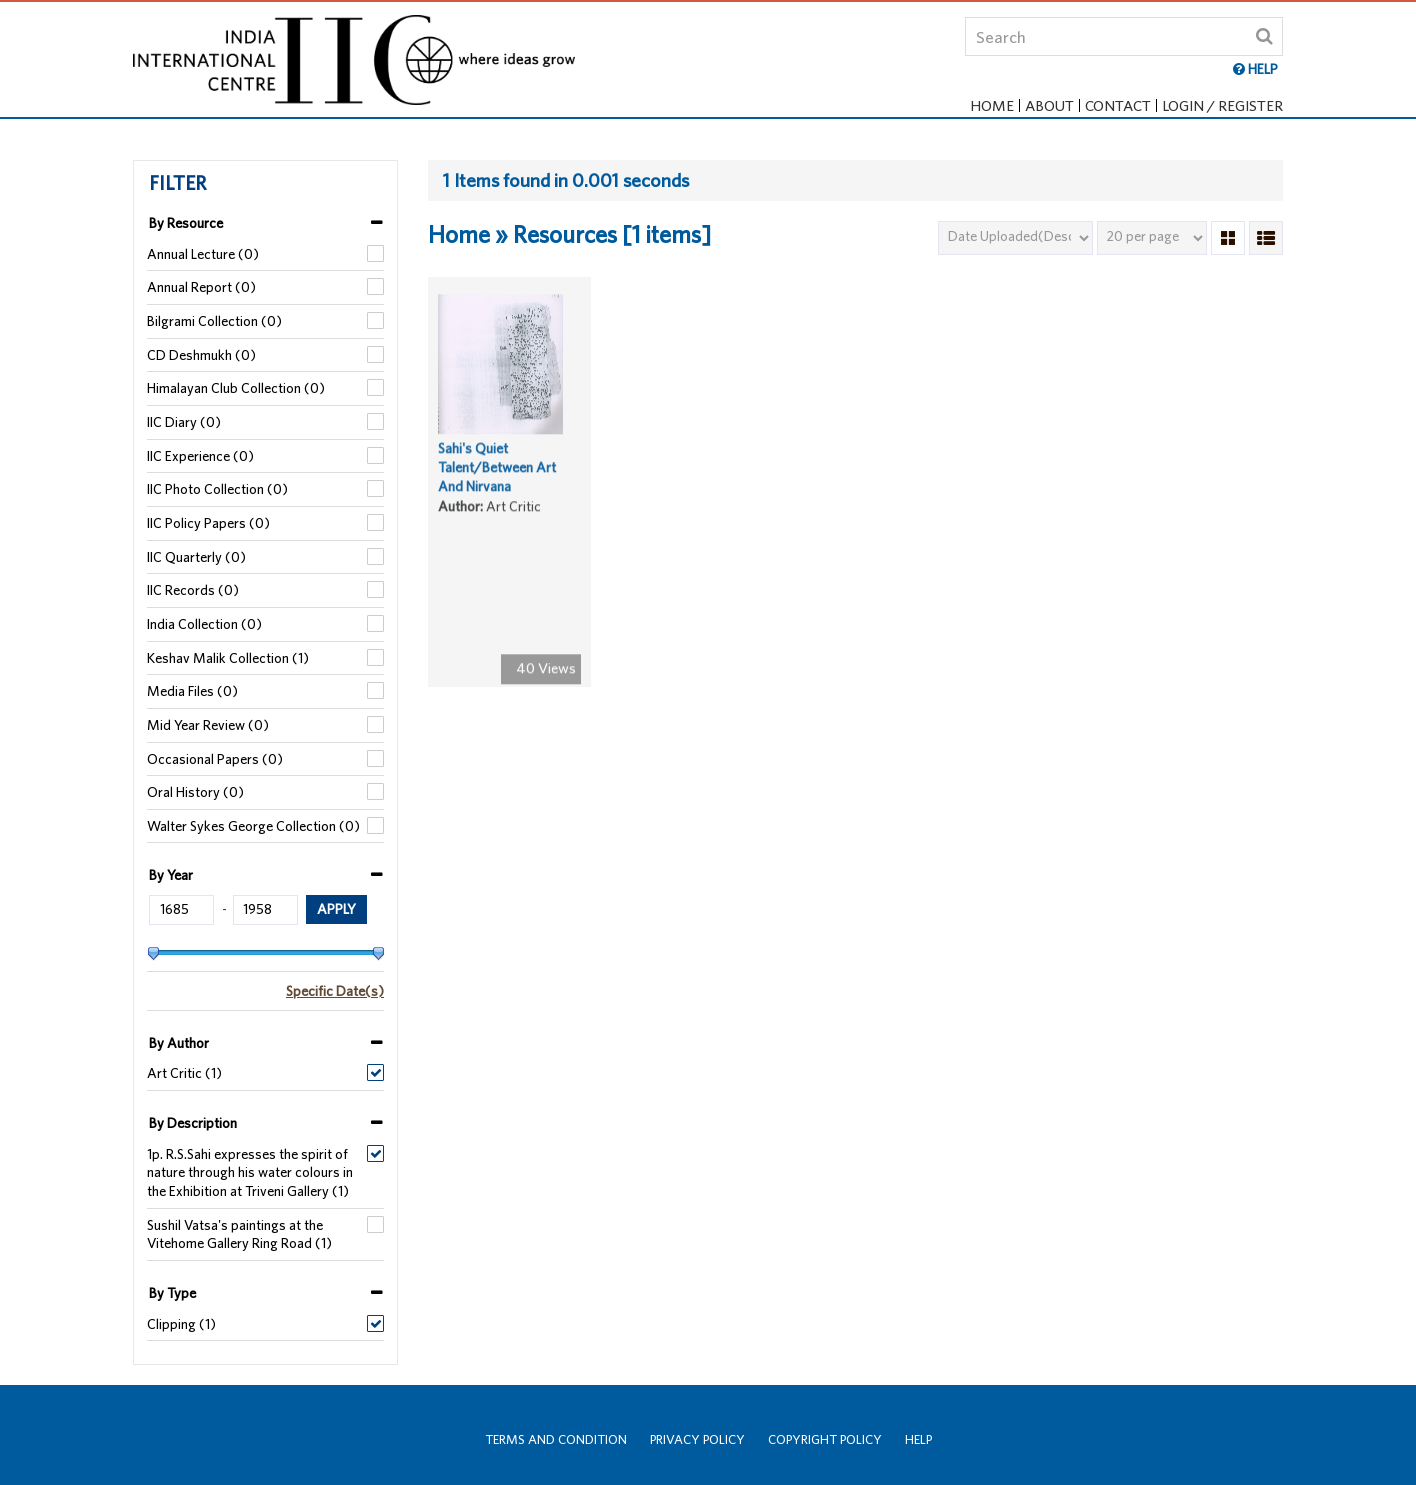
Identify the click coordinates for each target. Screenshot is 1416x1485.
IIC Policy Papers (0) (208, 523)
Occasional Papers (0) (215, 759)
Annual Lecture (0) (203, 254)
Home (992, 105)
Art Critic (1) (184, 1073)
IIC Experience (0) (200, 456)
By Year (171, 875)
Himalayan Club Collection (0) (236, 388)
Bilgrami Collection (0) (214, 321)
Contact (1118, 105)
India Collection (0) (204, 624)
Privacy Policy (697, 1439)
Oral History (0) (195, 792)
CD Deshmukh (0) (201, 355)
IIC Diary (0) (184, 422)
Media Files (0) (192, 691)
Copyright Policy (825, 1439)
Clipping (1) (181, 1324)
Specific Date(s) (335, 991)
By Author (179, 1043)
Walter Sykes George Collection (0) (253, 826)
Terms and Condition (556, 1439)
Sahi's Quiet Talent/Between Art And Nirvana (497, 473)
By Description (193, 1123)
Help (918, 1439)
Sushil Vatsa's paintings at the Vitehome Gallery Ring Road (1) (239, 1234)
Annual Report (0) (201, 287)
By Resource (186, 223)
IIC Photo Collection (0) (217, 489)
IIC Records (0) (193, 590)
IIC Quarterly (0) (196, 557)
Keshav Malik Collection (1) (228, 658)
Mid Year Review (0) (208, 725)
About (1049, 105)
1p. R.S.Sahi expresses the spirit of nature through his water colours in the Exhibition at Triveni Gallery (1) (250, 1172)
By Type (172, 1293)
